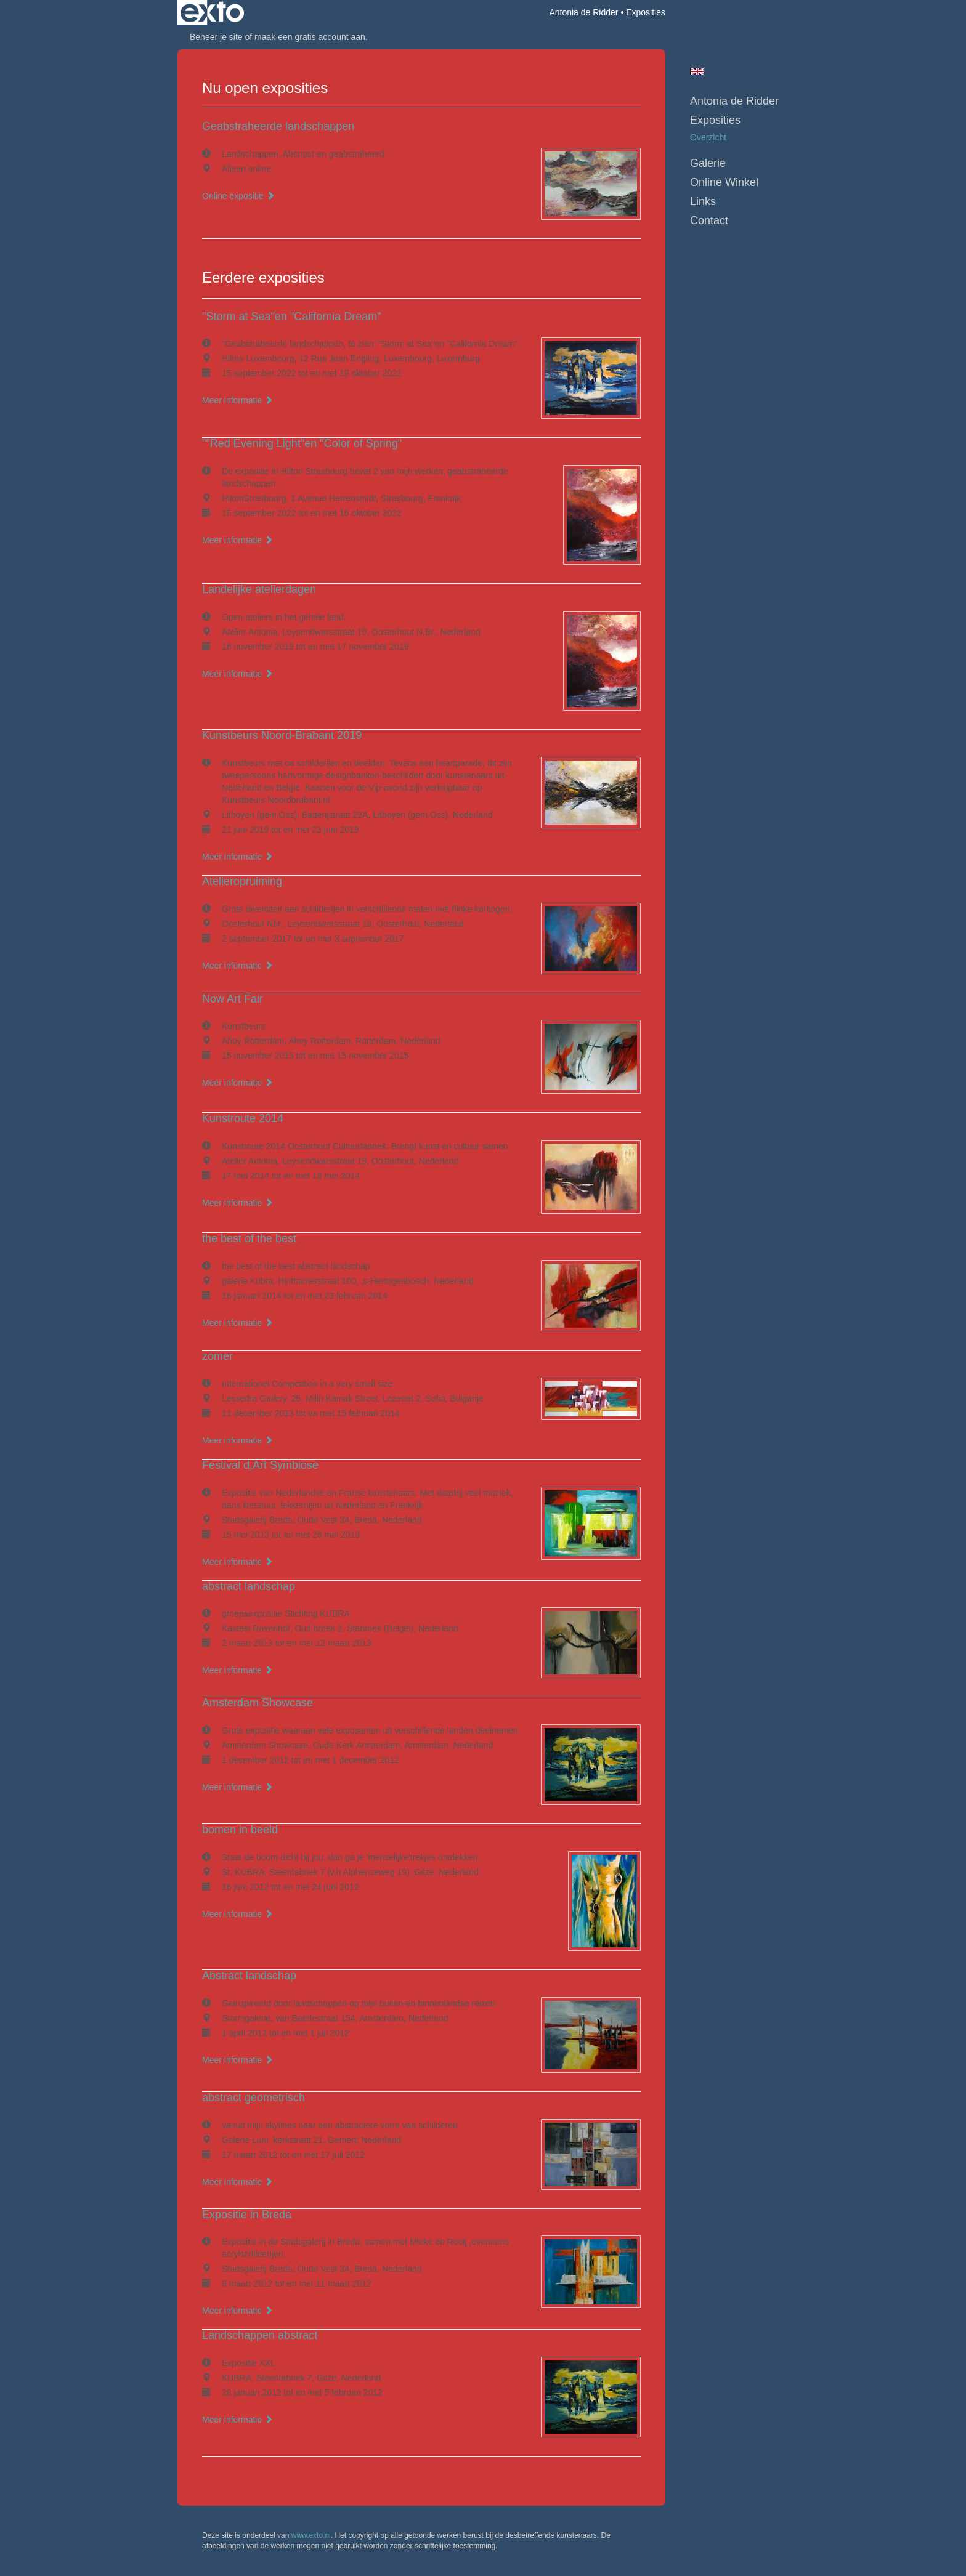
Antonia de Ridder (583, 12)
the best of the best (249, 1238)
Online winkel (724, 182)
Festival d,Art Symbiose (260, 1465)
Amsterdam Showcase (257, 1703)
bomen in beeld (240, 1829)
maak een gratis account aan (309, 37)
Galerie (708, 163)
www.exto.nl (311, 2535)
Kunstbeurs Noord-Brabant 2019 (282, 735)
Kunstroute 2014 (242, 1118)
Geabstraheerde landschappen (278, 126)
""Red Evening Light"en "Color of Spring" (302, 443)
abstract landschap (248, 1586)
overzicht (708, 137)
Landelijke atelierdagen (259, 589)
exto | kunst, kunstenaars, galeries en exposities (212, 12)
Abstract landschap (249, 1975)
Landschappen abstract (259, 2335)
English (697, 71)
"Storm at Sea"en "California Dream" (291, 316)
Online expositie (238, 196)
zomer (217, 1356)
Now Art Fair (232, 999)
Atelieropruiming (242, 881)
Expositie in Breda (246, 2214)
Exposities (715, 120)
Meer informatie (237, 400)
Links (703, 201)
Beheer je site (216, 37)
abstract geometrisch (253, 2097)
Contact (709, 220)
